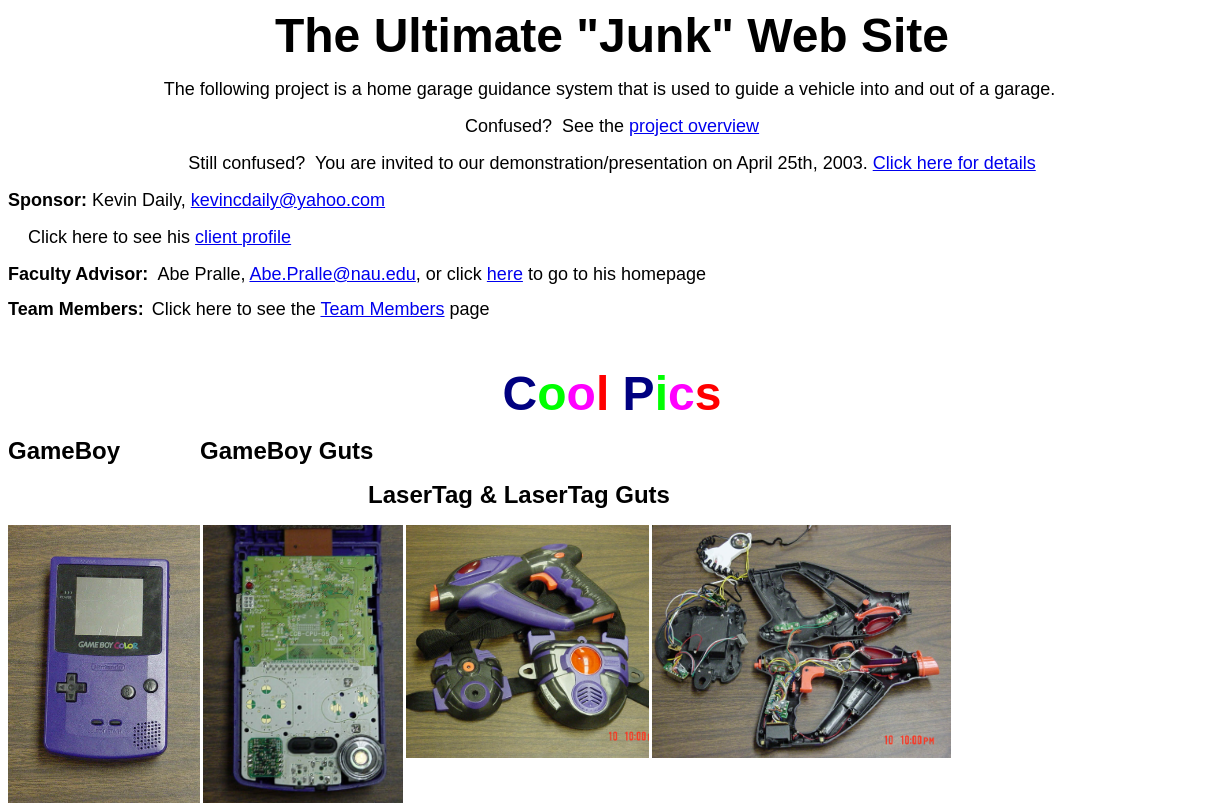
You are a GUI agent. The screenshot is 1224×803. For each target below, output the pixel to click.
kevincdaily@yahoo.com (288, 200)
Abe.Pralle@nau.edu (332, 274)
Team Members (382, 309)
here (505, 274)
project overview (694, 126)
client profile (243, 237)
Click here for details (954, 163)
